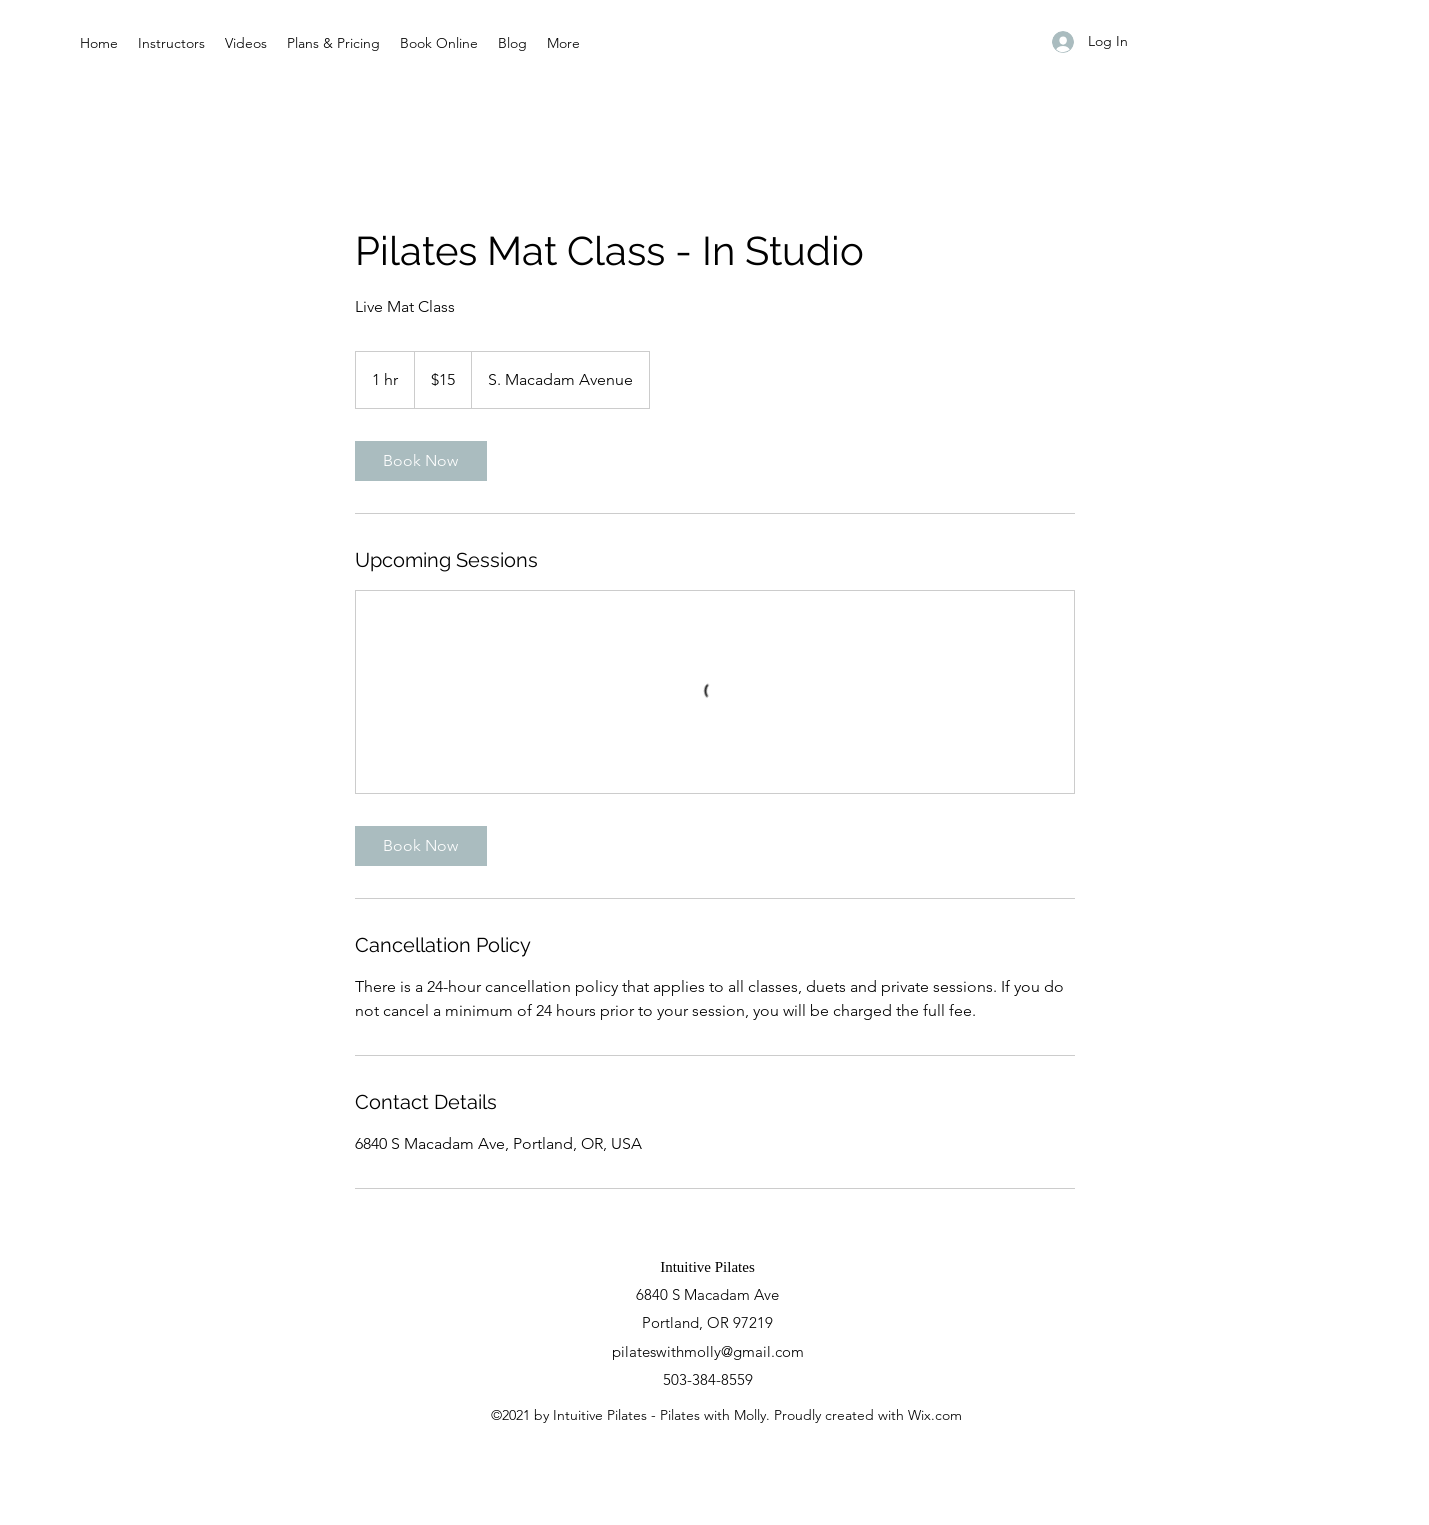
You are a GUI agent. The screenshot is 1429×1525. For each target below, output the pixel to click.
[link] (421, 461)
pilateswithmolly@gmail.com (708, 1351)
